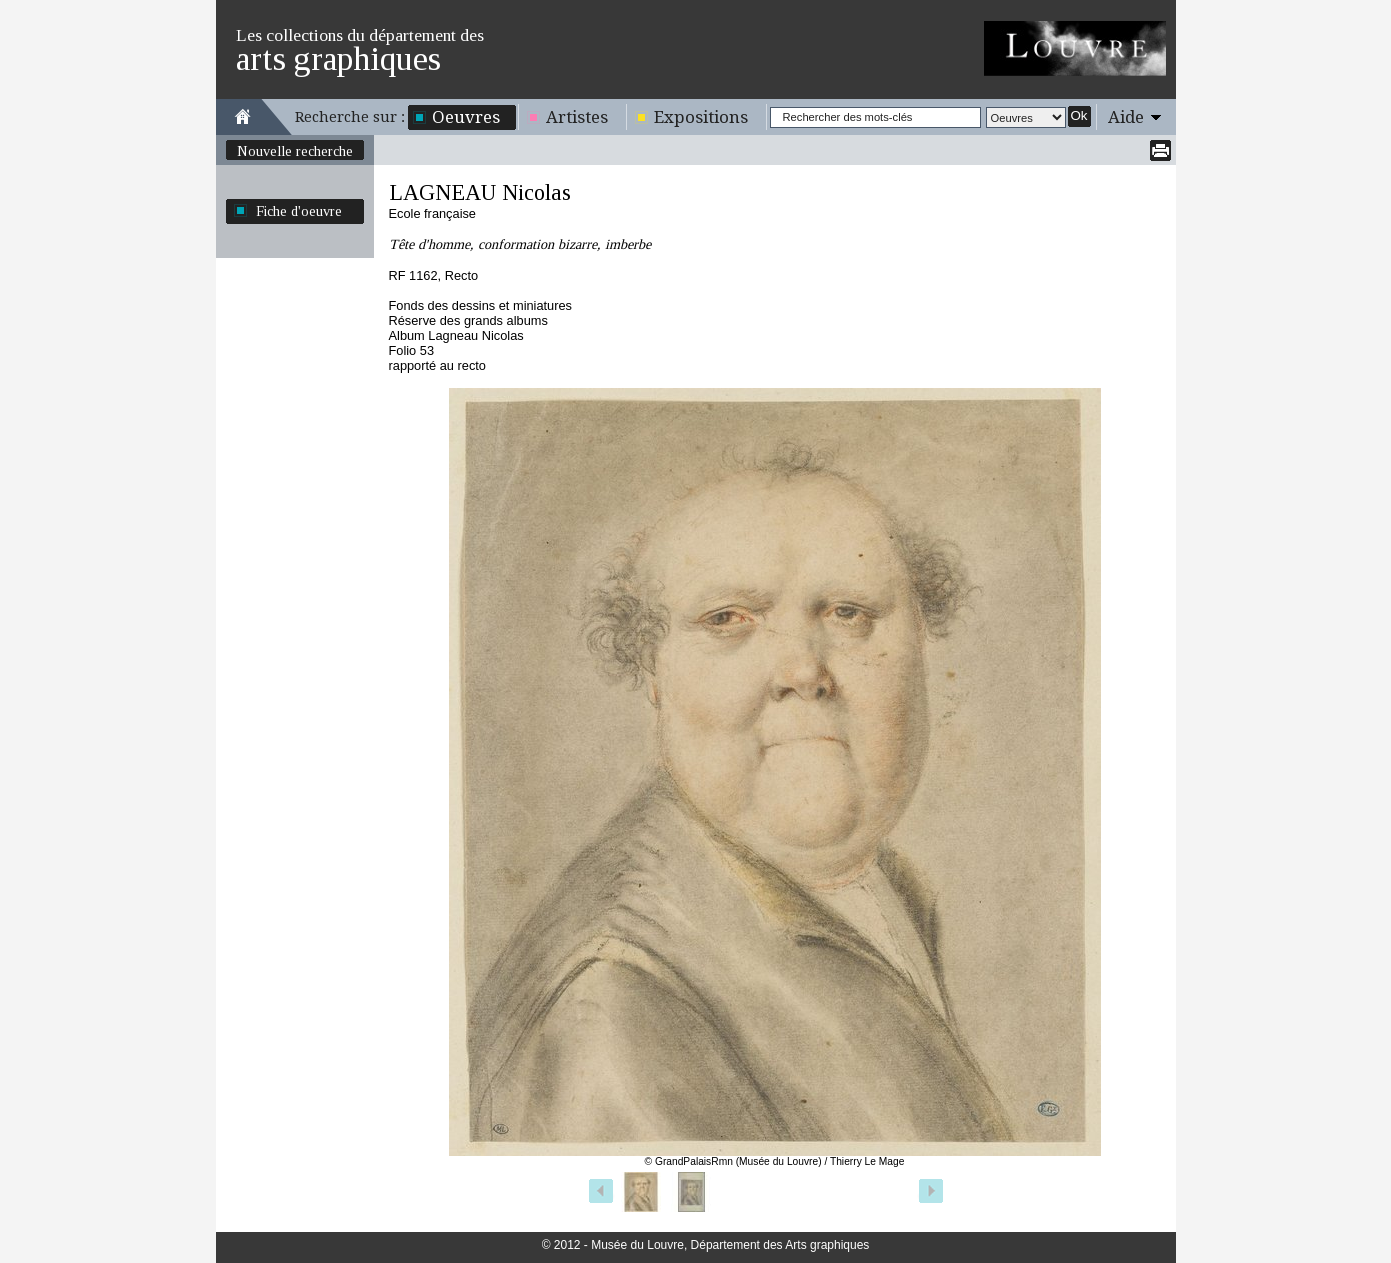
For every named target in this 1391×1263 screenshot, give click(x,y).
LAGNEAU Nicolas (480, 192)
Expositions (701, 117)
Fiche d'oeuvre (299, 211)
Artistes (577, 117)
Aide (1126, 117)
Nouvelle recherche (295, 151)
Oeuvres (466, 117)
